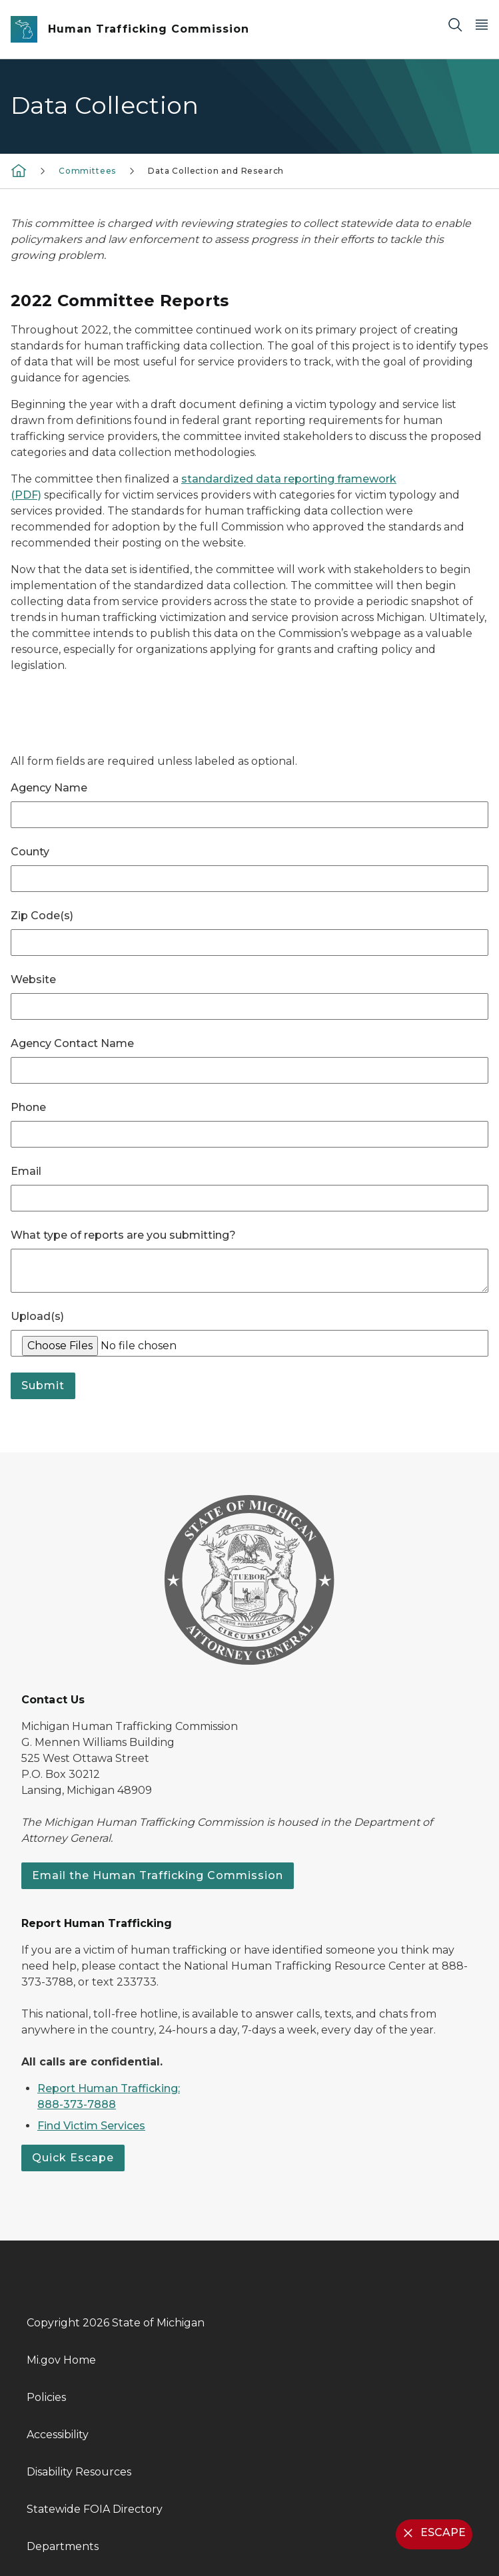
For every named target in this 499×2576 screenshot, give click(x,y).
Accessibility (58, 2434)
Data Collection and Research (216, 171)
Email (26, 1171)
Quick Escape (73, 2157)
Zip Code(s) (42, 915)
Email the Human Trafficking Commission (157, 1875)
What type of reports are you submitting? (123, 1235)
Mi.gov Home (61, 2360)
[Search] (455, 24)
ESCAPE (433, 2533)
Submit (43, 1385)
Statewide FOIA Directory (95, 2509)
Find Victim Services (91, 2125)
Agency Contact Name (72, 1043)
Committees (87, 171)
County (30, 851)
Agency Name (49, 787)
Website (33, 979)
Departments (63, 2546)
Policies (46, 2397)
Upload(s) (37, 1316)
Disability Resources (79, 2472)
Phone (28, 1107)
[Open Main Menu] (482, 24)
